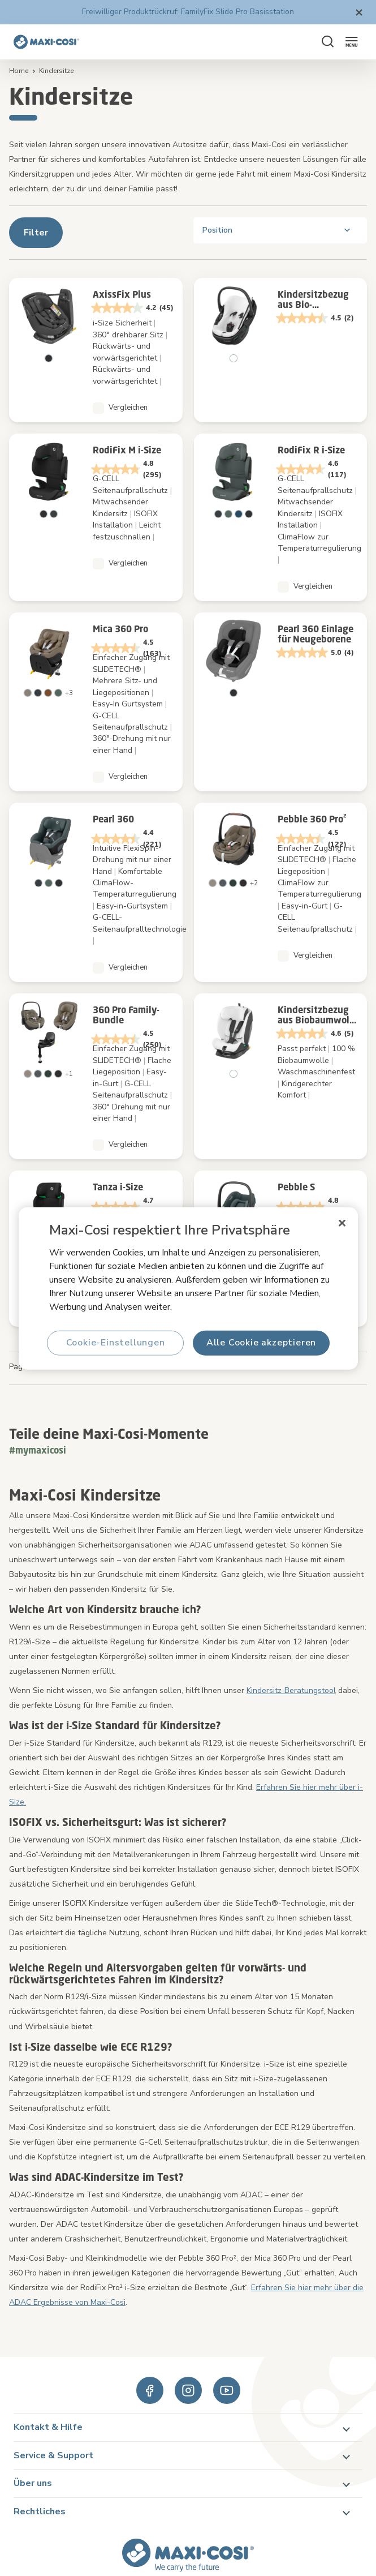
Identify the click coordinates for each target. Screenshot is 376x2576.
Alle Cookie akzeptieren (261, 1342)
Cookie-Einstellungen (115, 1342)
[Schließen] (342, 1222)
